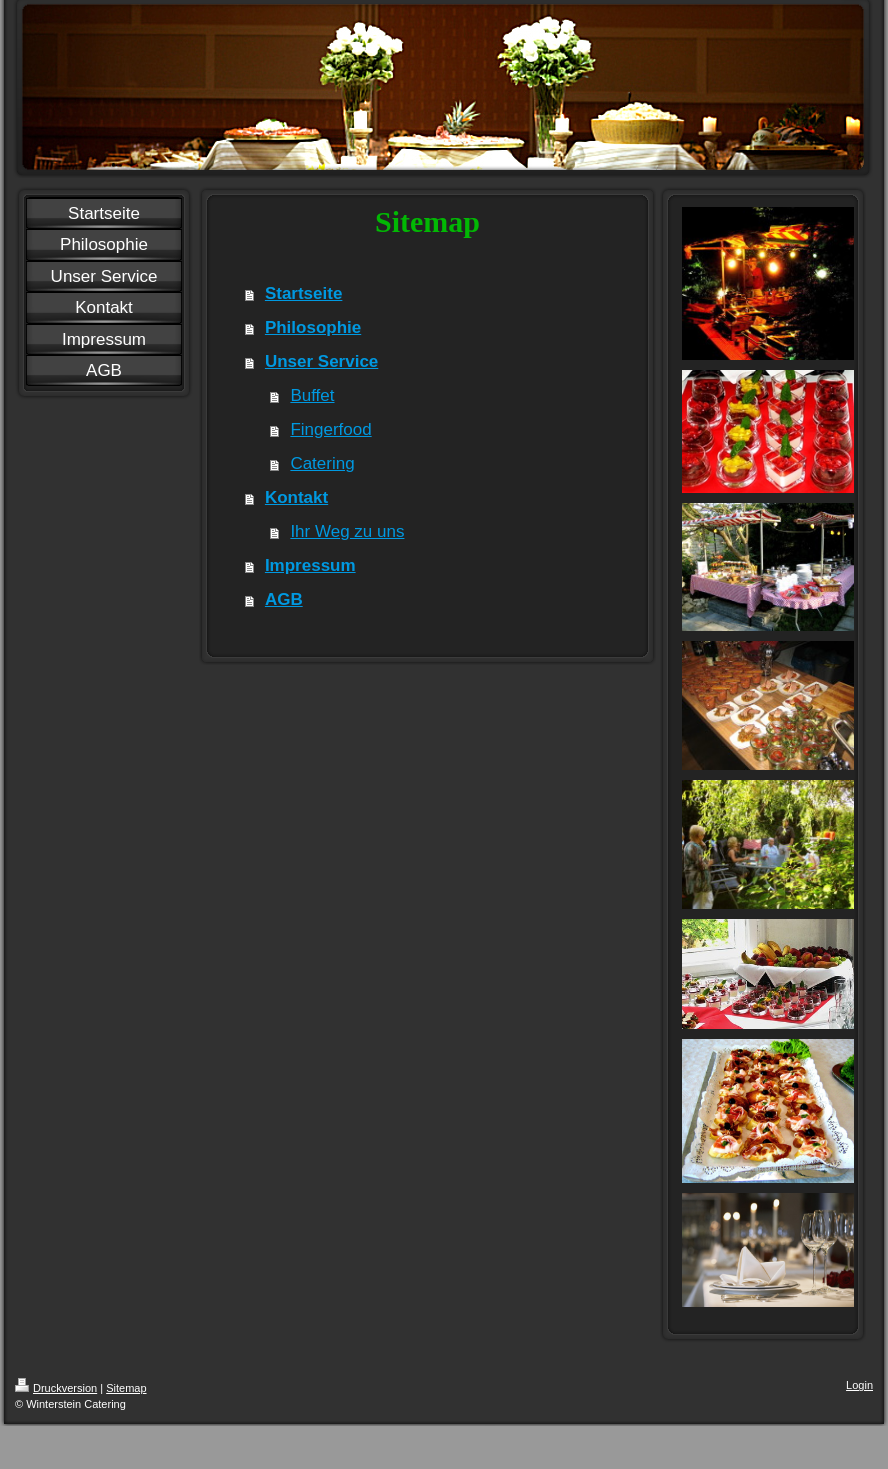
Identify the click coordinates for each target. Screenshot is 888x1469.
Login (859, 1385)
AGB (284, 599)
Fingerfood (330, 429)
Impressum (310, 565)
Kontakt (296, 497)
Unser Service (321, 361)
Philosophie (313, 327)
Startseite (303, 293)
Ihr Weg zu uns (347, 531)
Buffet (312, 395)
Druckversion (56, 1388)
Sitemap (126, 1388)
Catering (322, 463)
